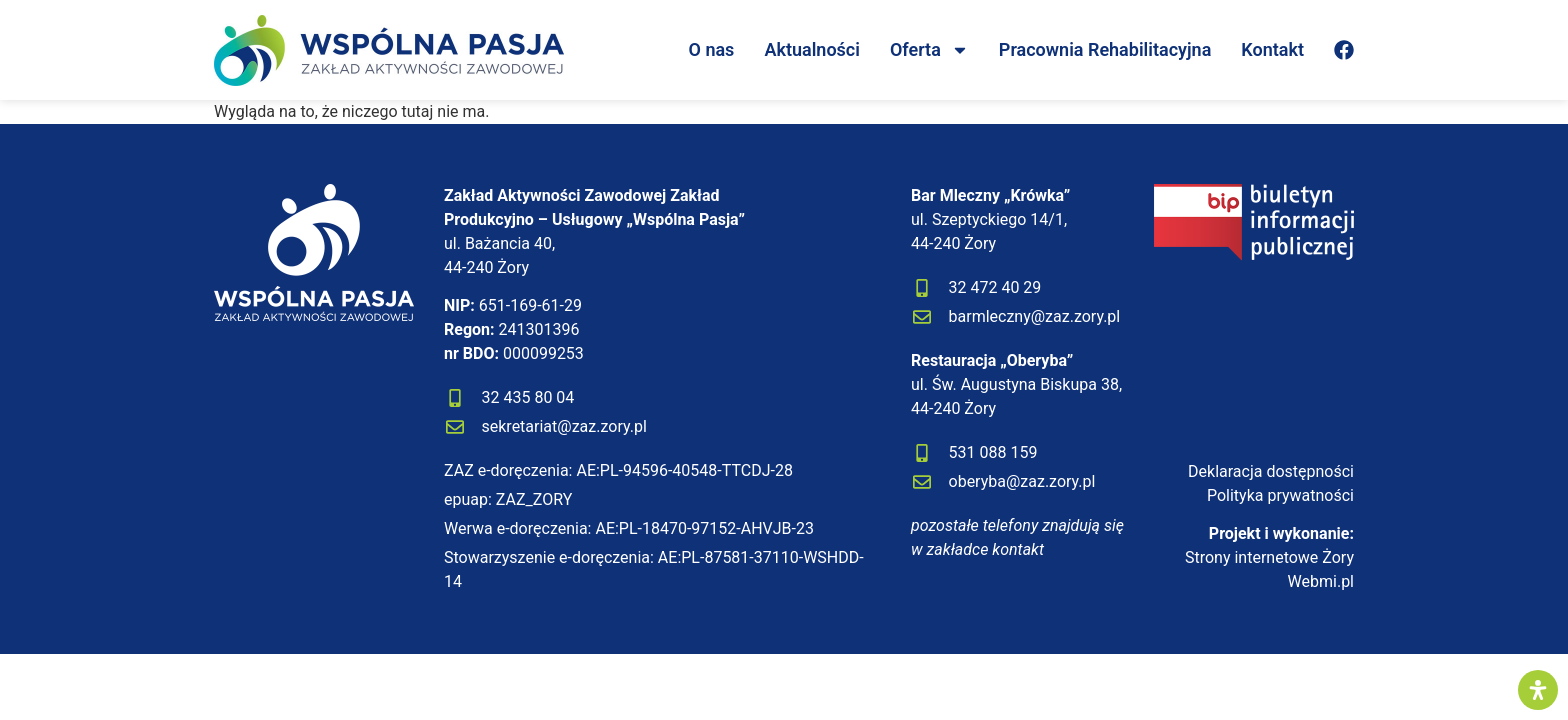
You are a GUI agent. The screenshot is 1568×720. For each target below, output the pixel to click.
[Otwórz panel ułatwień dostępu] (1538, 690)
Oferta (929, 50)
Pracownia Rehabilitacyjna (1105, 50)
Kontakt (1272, 50)
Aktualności (812, 50)
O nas (712, 50)
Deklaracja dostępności (1271, 471)
